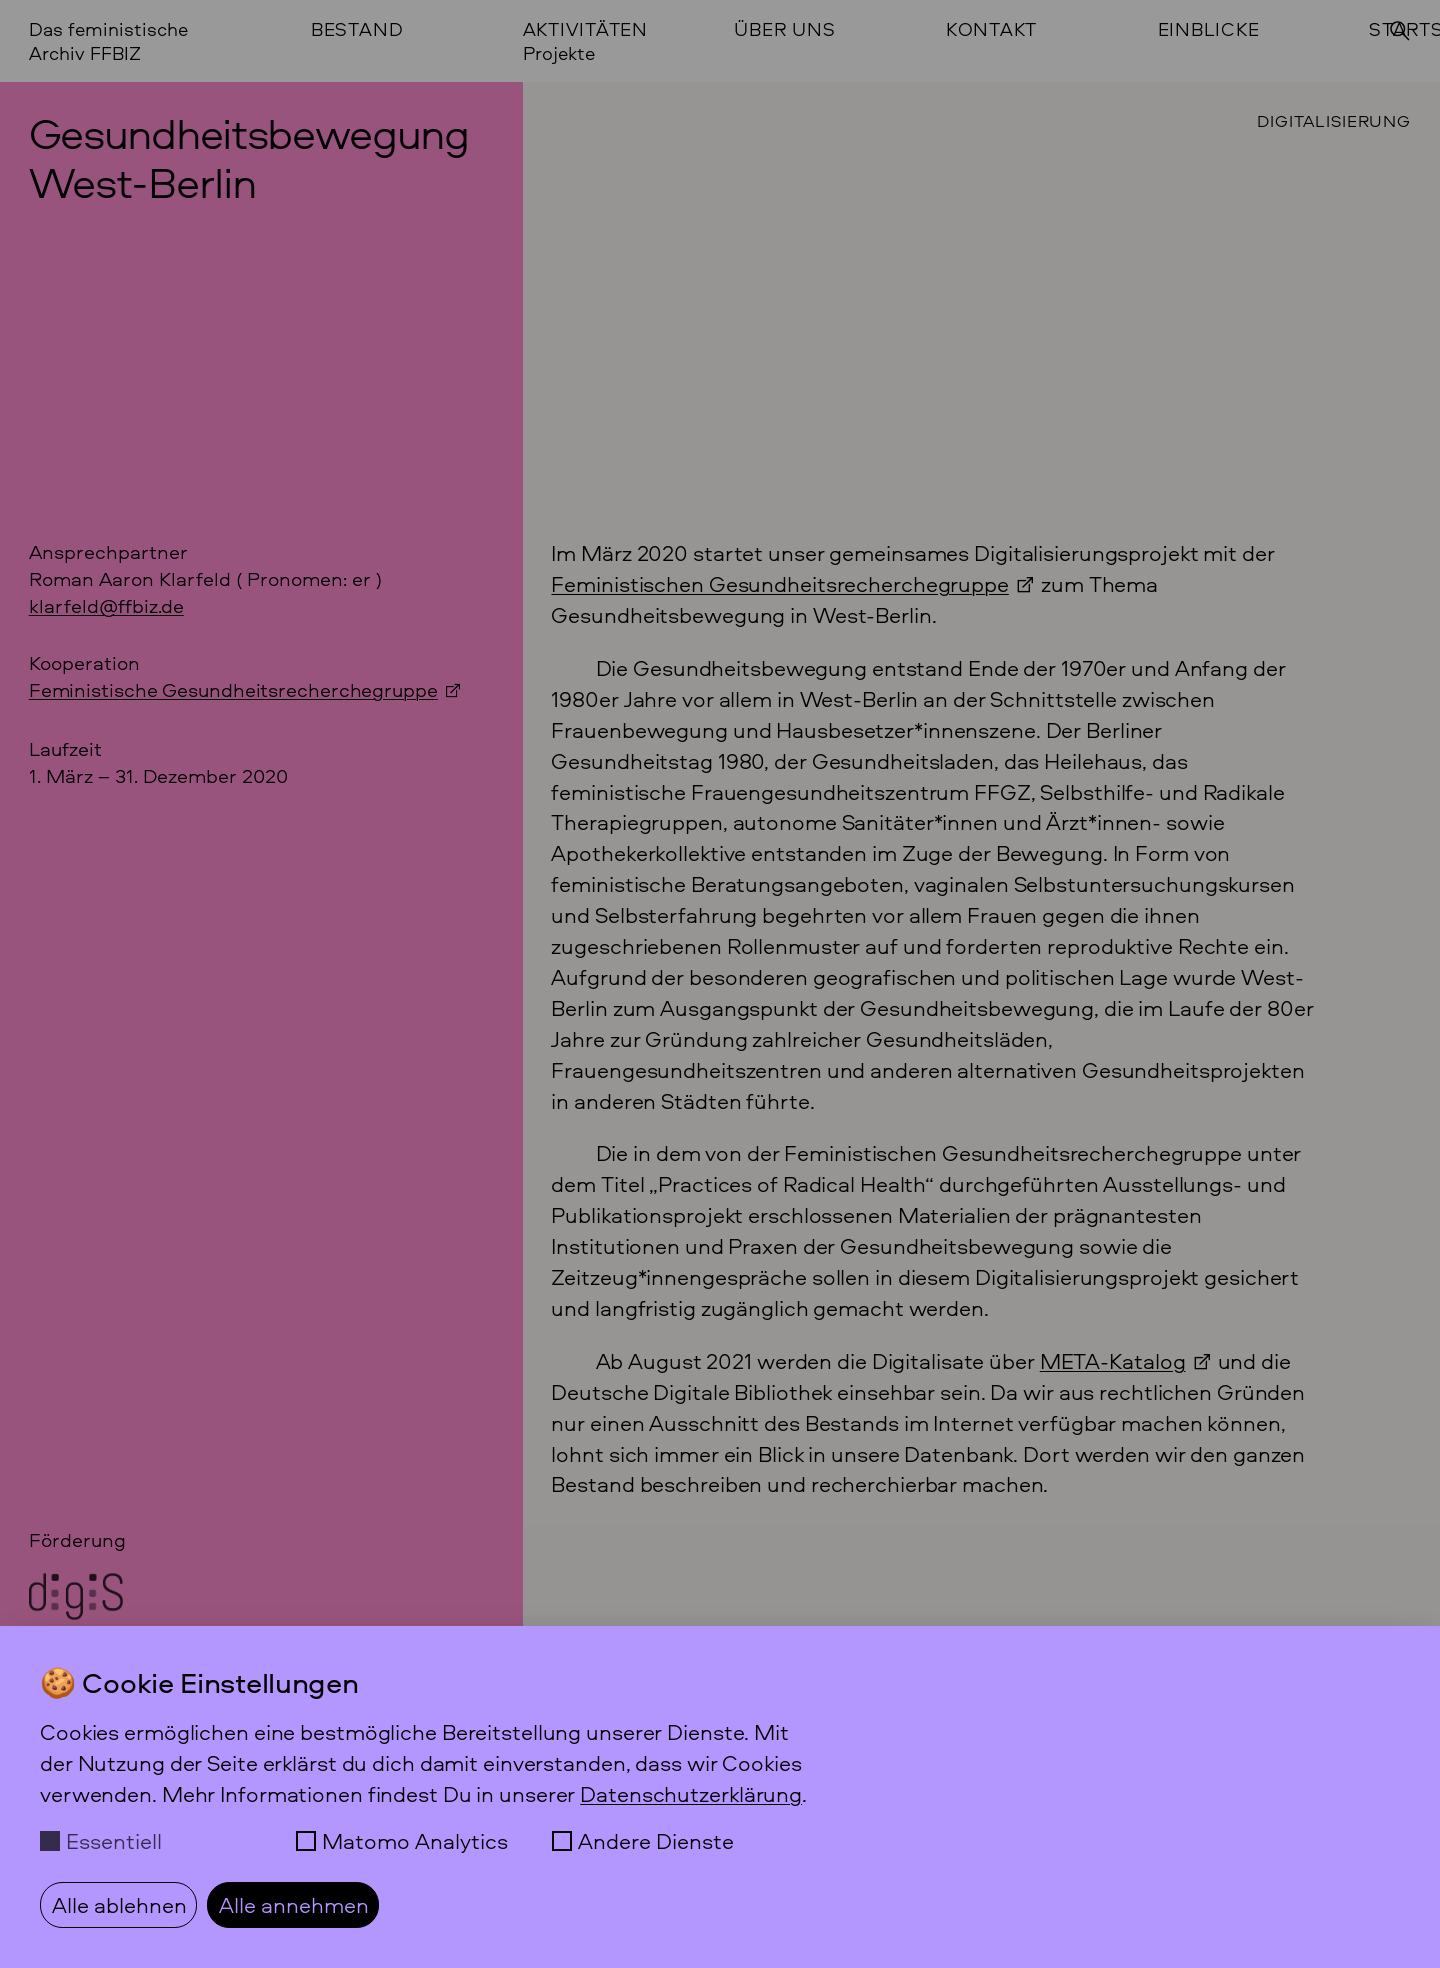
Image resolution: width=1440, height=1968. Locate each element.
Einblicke (1209, 30)
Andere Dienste (656, 1841)
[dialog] (720, 1797)
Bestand (357, 30)
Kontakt (991, 30)
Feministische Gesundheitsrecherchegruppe (233, 689)
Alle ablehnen (119, 1905)
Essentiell (114, 1841)
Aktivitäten (585, 30)
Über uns (784, 30)
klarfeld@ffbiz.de (106, 605)
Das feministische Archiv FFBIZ (108, 41)
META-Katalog (1113, 1361)
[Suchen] (1400, 31)
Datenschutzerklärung (691, 1794)
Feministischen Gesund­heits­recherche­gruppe (779, 584)
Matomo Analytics (415, 1841)
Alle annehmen (294, 1905)
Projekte (559, 54)
